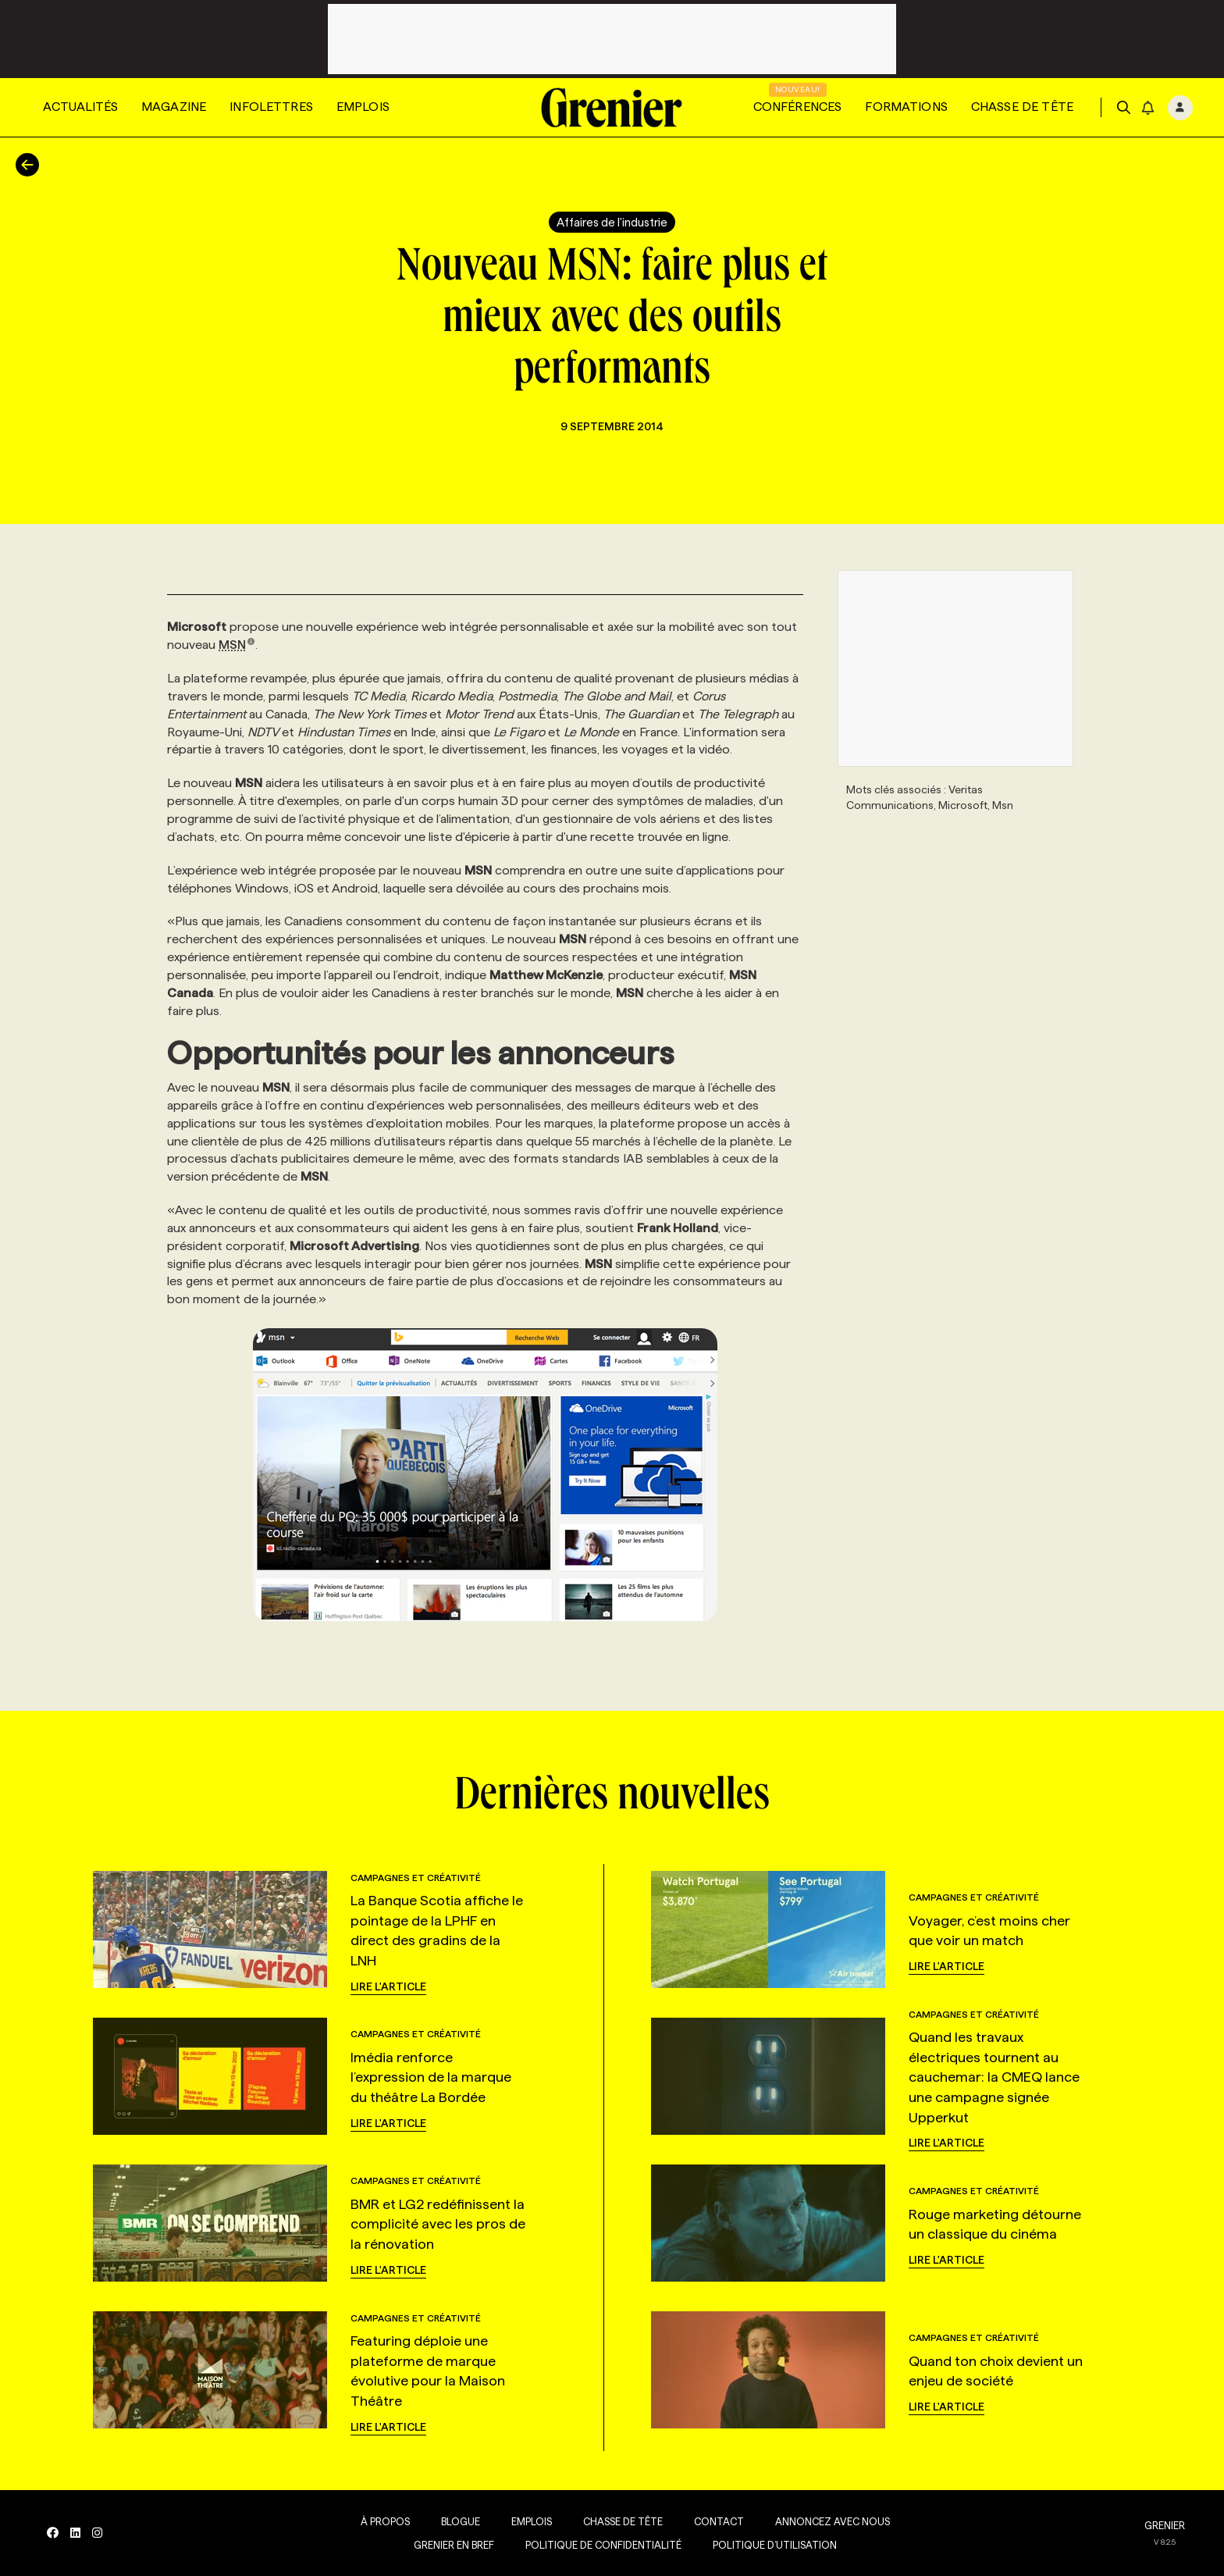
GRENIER (1164, 2525)
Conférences (797, 106)
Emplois (363, 106)
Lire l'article (388, 1986)
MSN (237, 644)
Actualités (80, 106)
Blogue (460, 2521)
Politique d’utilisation (775, 2544)
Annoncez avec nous (832, 2521)
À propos (385, 2521)
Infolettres (271, 106)
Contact (719, 2521)
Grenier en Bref (454, 2544)
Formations (906, 106)
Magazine (173, 106)
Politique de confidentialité (603, 2544)
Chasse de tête (1022, 106)
